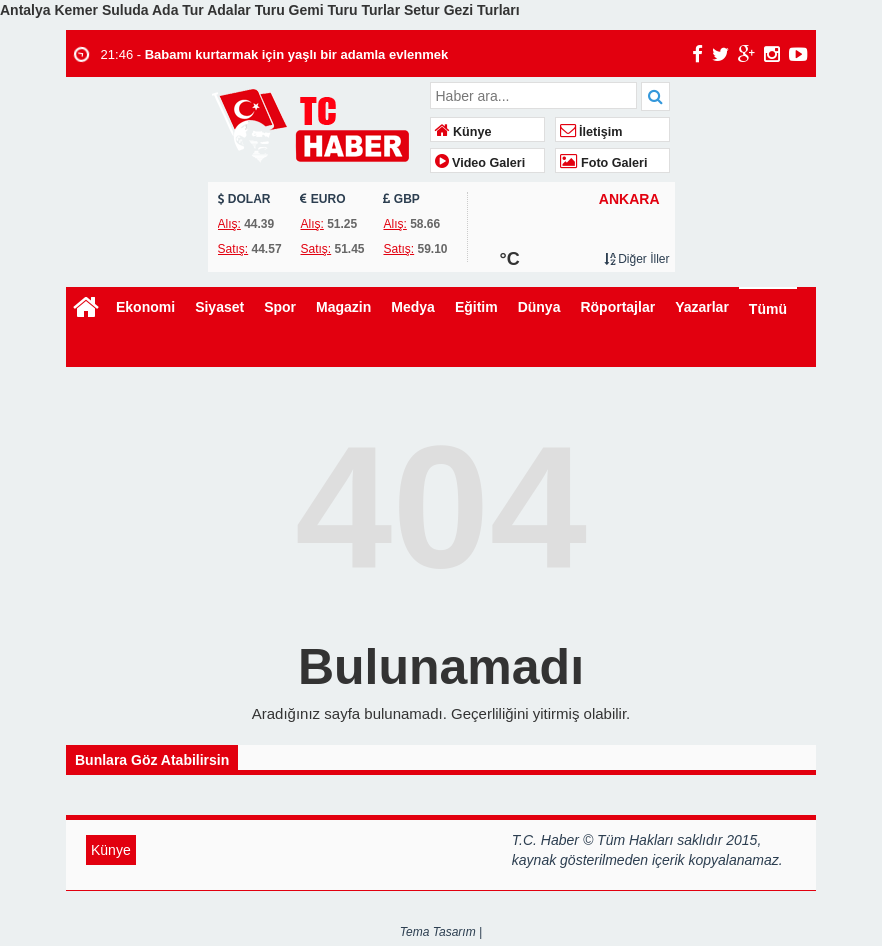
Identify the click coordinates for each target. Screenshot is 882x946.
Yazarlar (702, 307)
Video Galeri (480, 163)
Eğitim (476, 307)
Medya (413, 307)
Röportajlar (617, 307)
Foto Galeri (604, 163)
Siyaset (219, 307)
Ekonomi (145, 307)
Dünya (539, 307)
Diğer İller (637, 259)
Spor (280, 307)
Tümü (768, 309)
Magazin (343, 307)
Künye (463, 132)
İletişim (591, 132)
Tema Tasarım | (441, 932)
